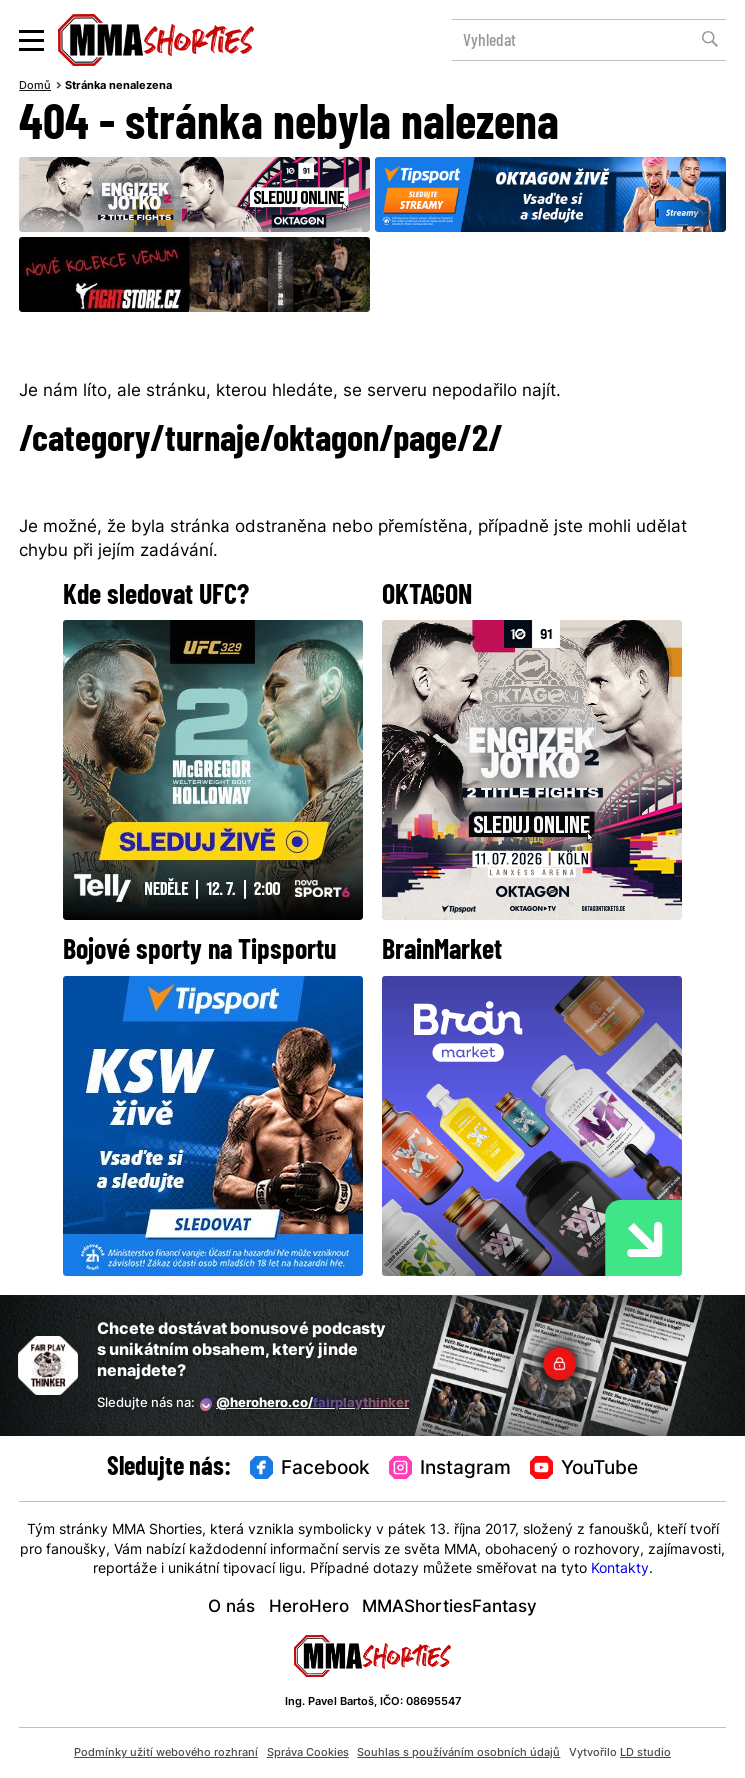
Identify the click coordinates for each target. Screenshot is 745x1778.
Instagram (450, 1468)
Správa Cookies (308, 1753)
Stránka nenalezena (118, 86)
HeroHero (309, 1607)
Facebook (310, 1468)
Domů (35, 86)
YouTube (584, 1468)
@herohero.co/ (304, 1404)
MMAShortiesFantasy (449, 1607)
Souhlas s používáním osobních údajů (458, 1753)
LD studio (645, 1753)
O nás (231, 1607)
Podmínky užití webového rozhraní (166, 1753)
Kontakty (620, 1569)
